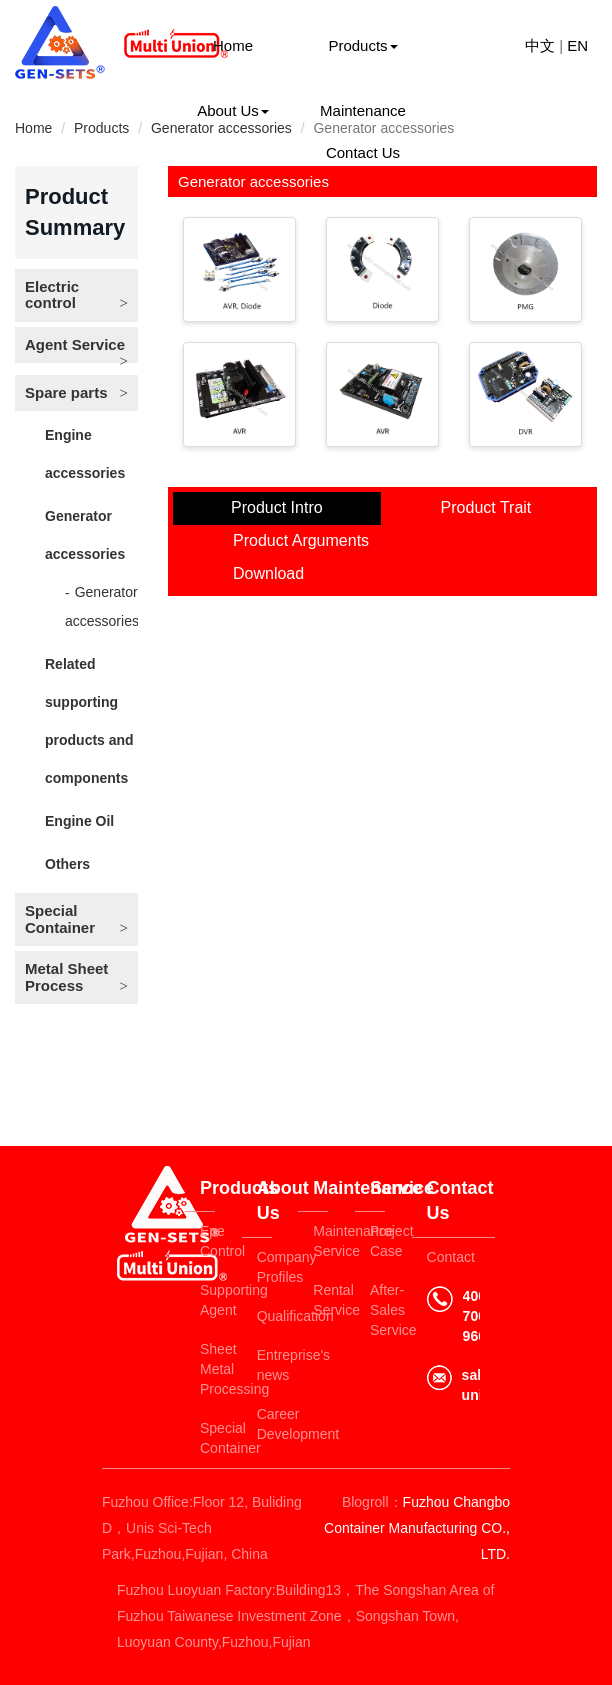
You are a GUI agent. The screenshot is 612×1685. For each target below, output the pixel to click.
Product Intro (277, 507)
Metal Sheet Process (66, 977)
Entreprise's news (264, 1365)
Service (377, 1188)
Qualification (264, 1316)
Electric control (52, 295)
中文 (540, 45)
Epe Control (207, 1241)
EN (577, 45)
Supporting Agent (207, 1300)
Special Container (60, 919)
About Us (233, 110)
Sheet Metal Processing (207, 1369)
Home (233, 45)
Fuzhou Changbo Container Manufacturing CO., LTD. (417, 1528)
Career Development (264, 1424)
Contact (451, 1257)
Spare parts (66, 392)
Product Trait (486, 507)
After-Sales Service (377, 1310)
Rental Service (320, 1300)
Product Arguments (301, 540)
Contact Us (363, 152)
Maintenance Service (320, 1241)
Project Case (377, 1241)
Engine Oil (79, 821)
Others (67, 864)
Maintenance (363, 110)
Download (268, 573)
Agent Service (75, 344)
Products (362, 45)
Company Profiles (264, 1267)
